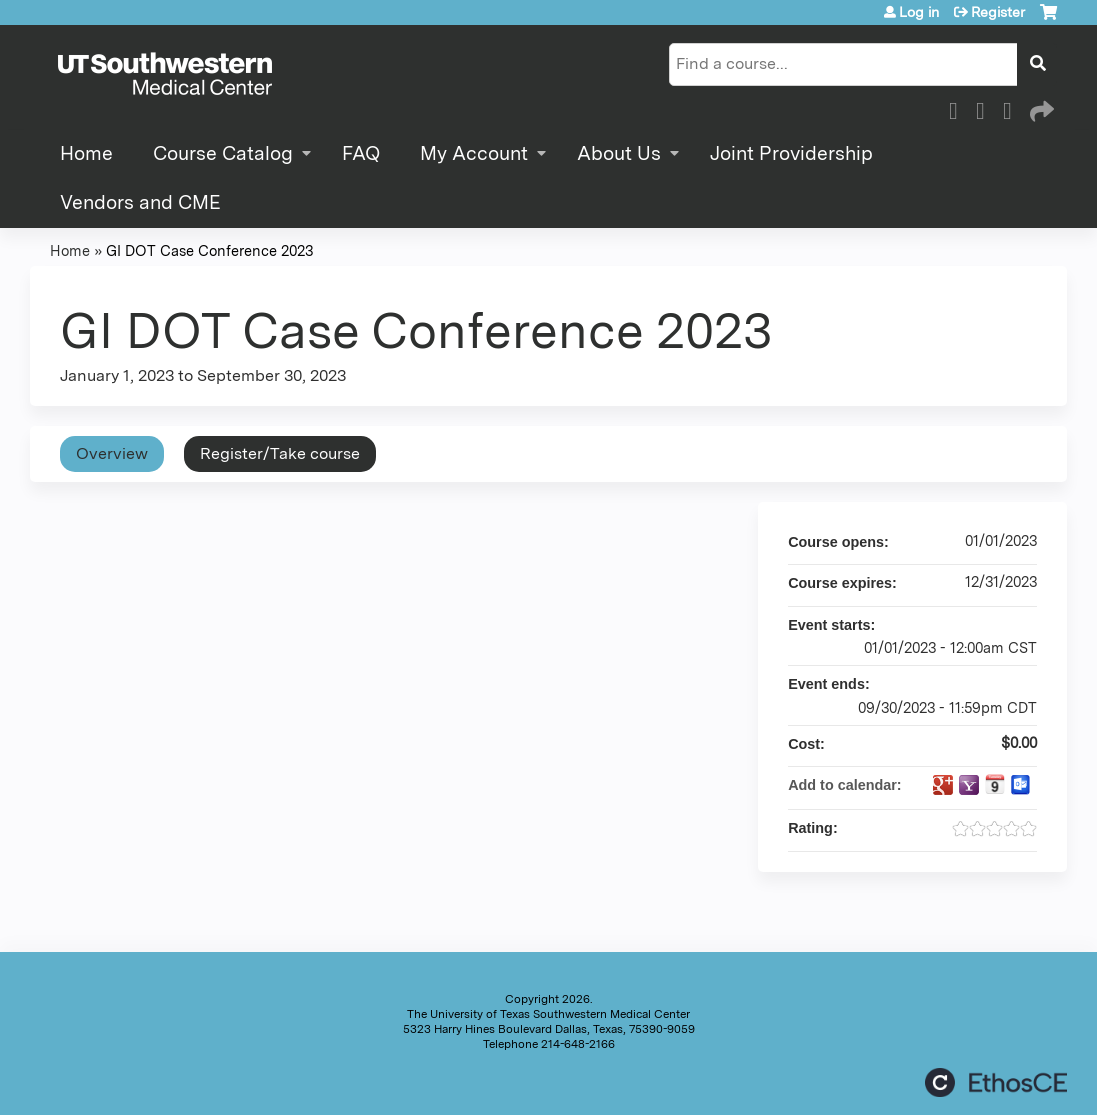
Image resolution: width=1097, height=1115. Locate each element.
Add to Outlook (1021, 785)
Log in (919, 12)
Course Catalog (223, 153)
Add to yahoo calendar (969, 785)
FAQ (361, 153)
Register (998, 12)
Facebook (959, 108)
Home (86, 153)
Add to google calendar (943, 785)
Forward (1040, 108)
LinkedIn (1013, 108)
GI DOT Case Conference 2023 (209, 250)
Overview (112, 453)
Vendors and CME (140, 202)
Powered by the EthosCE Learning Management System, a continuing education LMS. (996, 1082)
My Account (474, 153)
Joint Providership (791, 153)
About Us (619, 153)
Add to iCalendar (995, 784)
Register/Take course (280, 453)
